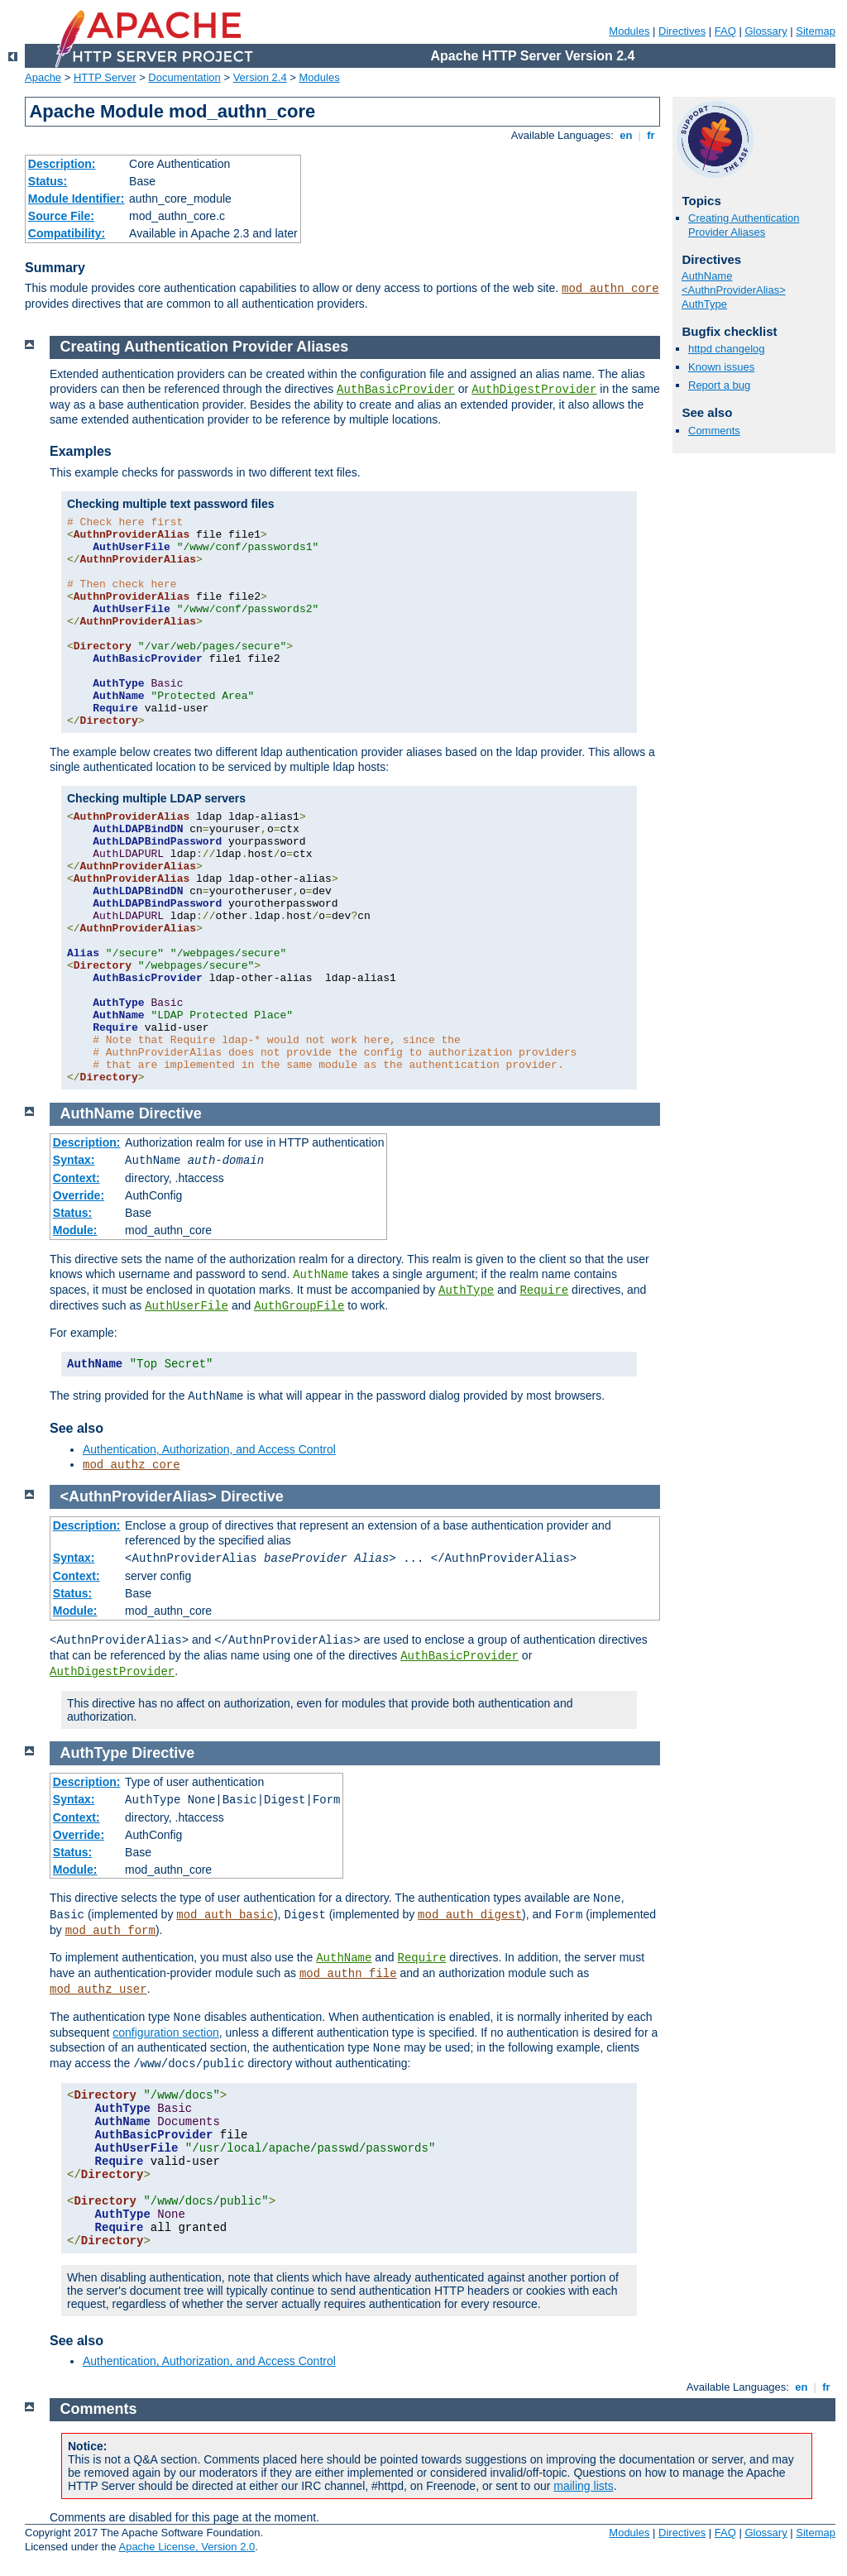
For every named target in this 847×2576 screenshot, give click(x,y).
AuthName (707, 276)
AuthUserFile (186, 1306)
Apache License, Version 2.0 (186, 2546)
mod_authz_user (98, 1989)
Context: (76, 1178)
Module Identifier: (76, 198)
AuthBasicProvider (396, 389)
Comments (714, 430)
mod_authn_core (610, 288)
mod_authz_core (131, 1465)
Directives (682, 31)
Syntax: (74, 1159)
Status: (47, 181)
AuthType (704, 304)
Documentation (184, 77)
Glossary (765, 31)
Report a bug (719, 385)
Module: (75, 1230)
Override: (78, 1195)
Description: (62, 163)
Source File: (61, 216)
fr (651, 135)
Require (543, 1290)
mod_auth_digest (470, 1915)
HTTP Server (105, 77)
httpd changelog (726, 348)
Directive (170, 1113)
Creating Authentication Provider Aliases (743, 225)
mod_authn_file (348, 1973)
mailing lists (583, 2485)
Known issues (721, 367)
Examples (81, 451)
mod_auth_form (110, 1930)
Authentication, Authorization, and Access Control (209, 1449)
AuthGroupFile (299, 1306)
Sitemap (815, 31)
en (626, 135)
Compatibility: (66, 233)
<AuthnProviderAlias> (734, 290)
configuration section (165, 2032)
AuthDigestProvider (533, 389)
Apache (43, 77)
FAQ (725, 31)
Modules (629, 31)
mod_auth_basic (225, 1915)
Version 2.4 (260, 77)
